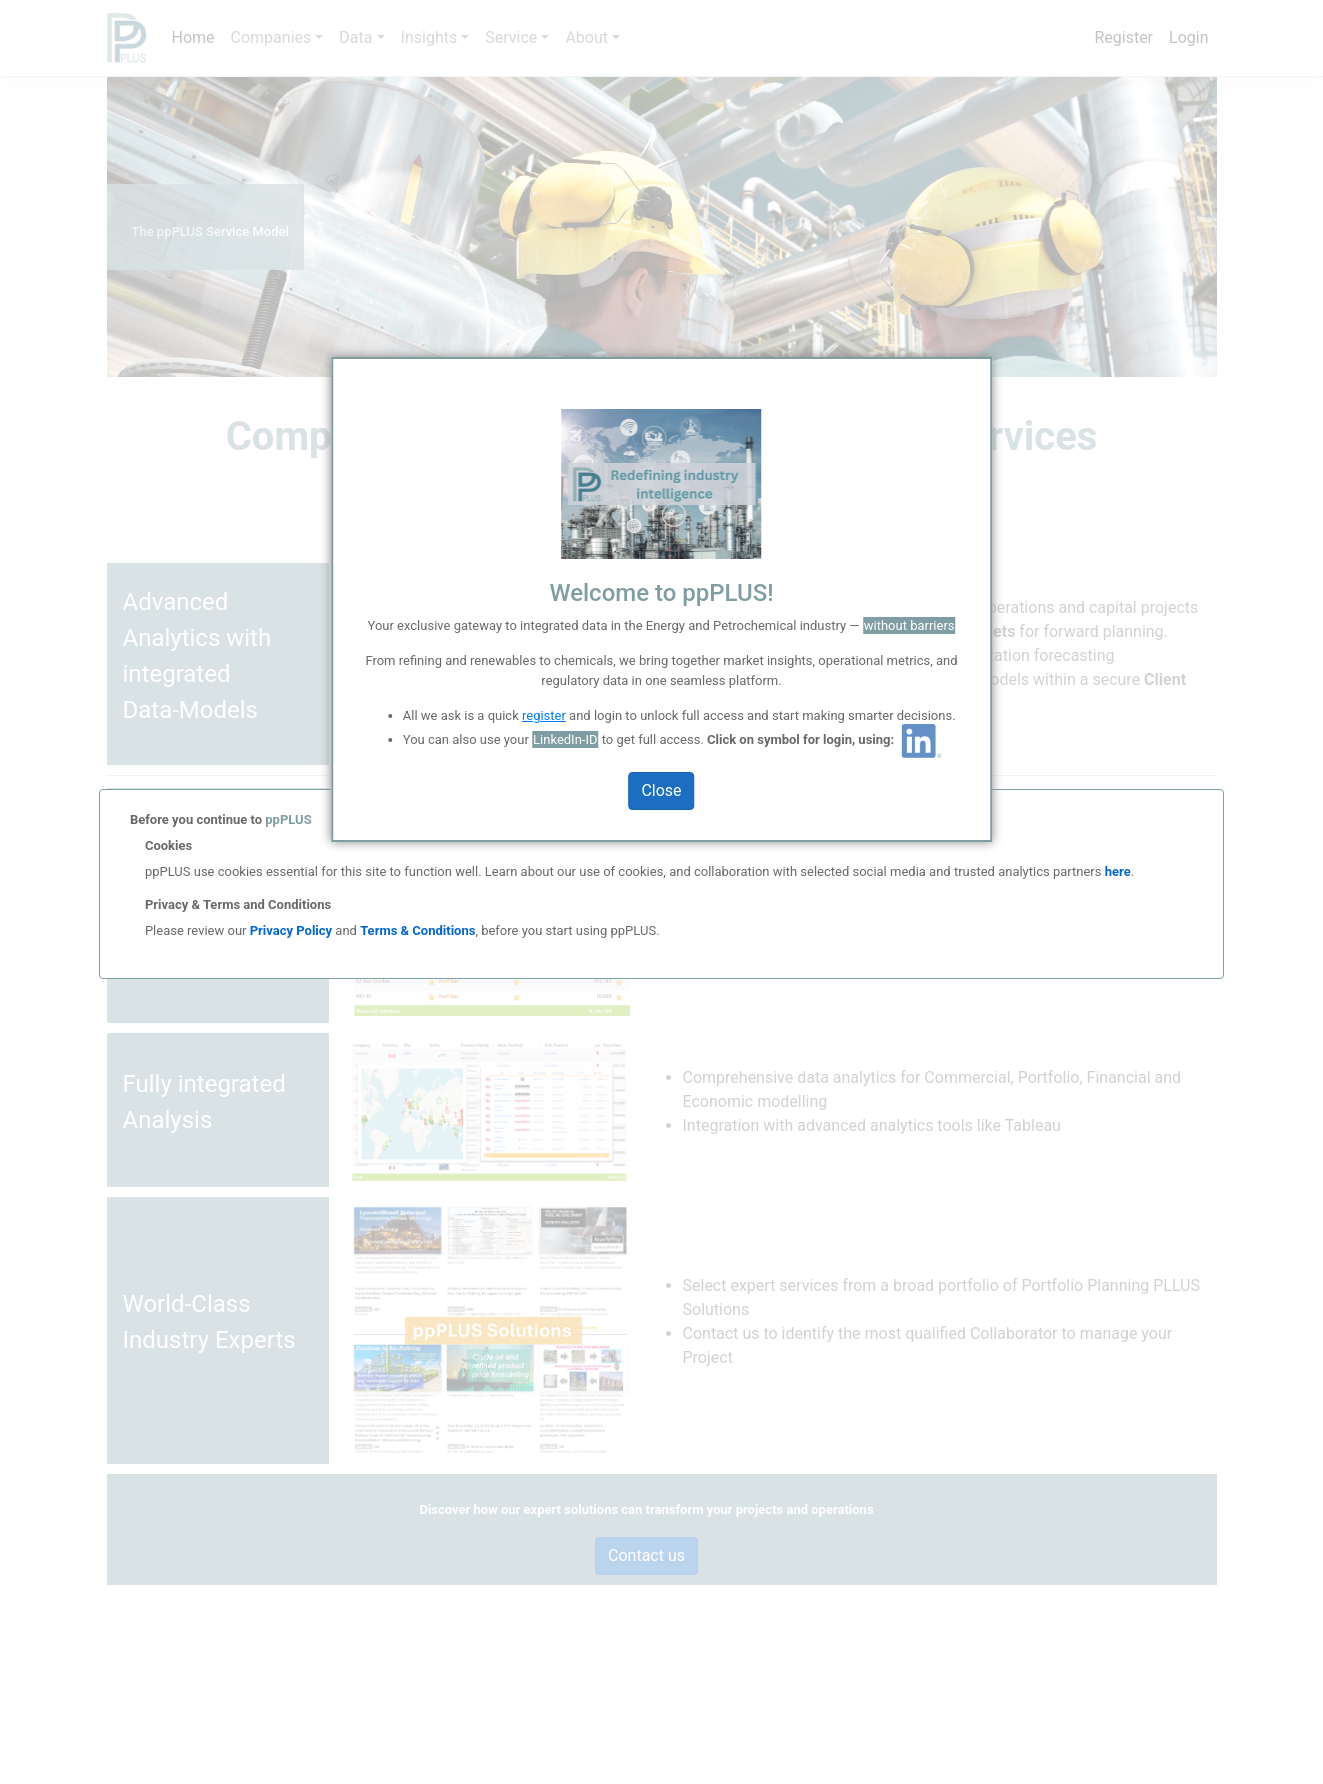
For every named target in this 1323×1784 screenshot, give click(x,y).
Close (661, 790)
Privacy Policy (291, 930)
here (1115, 871)
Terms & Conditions (417, 930)
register (544, 715)
